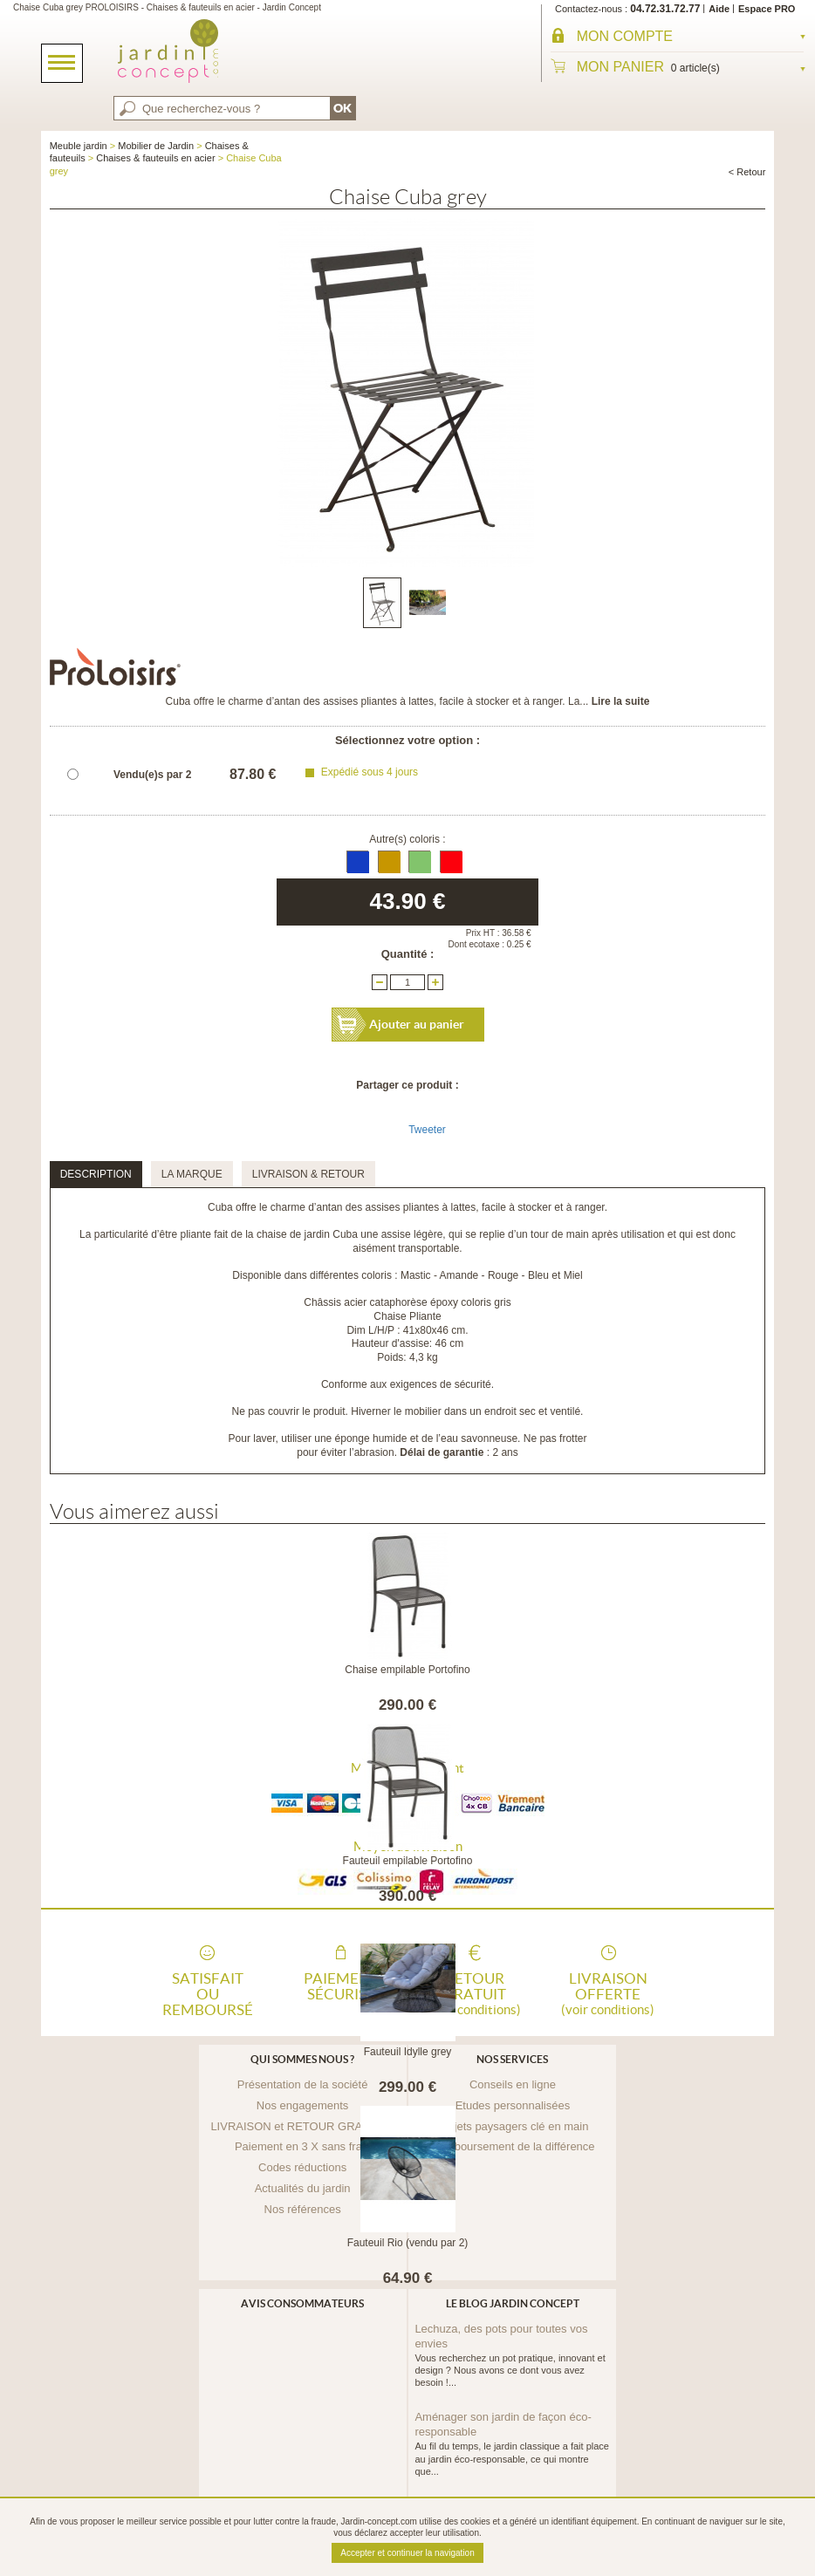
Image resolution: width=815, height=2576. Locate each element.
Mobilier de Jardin (156, 145)
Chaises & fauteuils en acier (155, 158)
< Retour (747, 172)
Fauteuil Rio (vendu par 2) (408, 2243)
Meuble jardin (78, 145)
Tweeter (427, 1130)
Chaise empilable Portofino (407, 1670)
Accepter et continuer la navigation (407, 2553)
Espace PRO (766, 8)
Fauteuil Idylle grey (408, 2052)
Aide (719, 8)
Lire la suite (621, 701)
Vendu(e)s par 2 (152, 775)
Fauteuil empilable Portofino (408, 1861)
